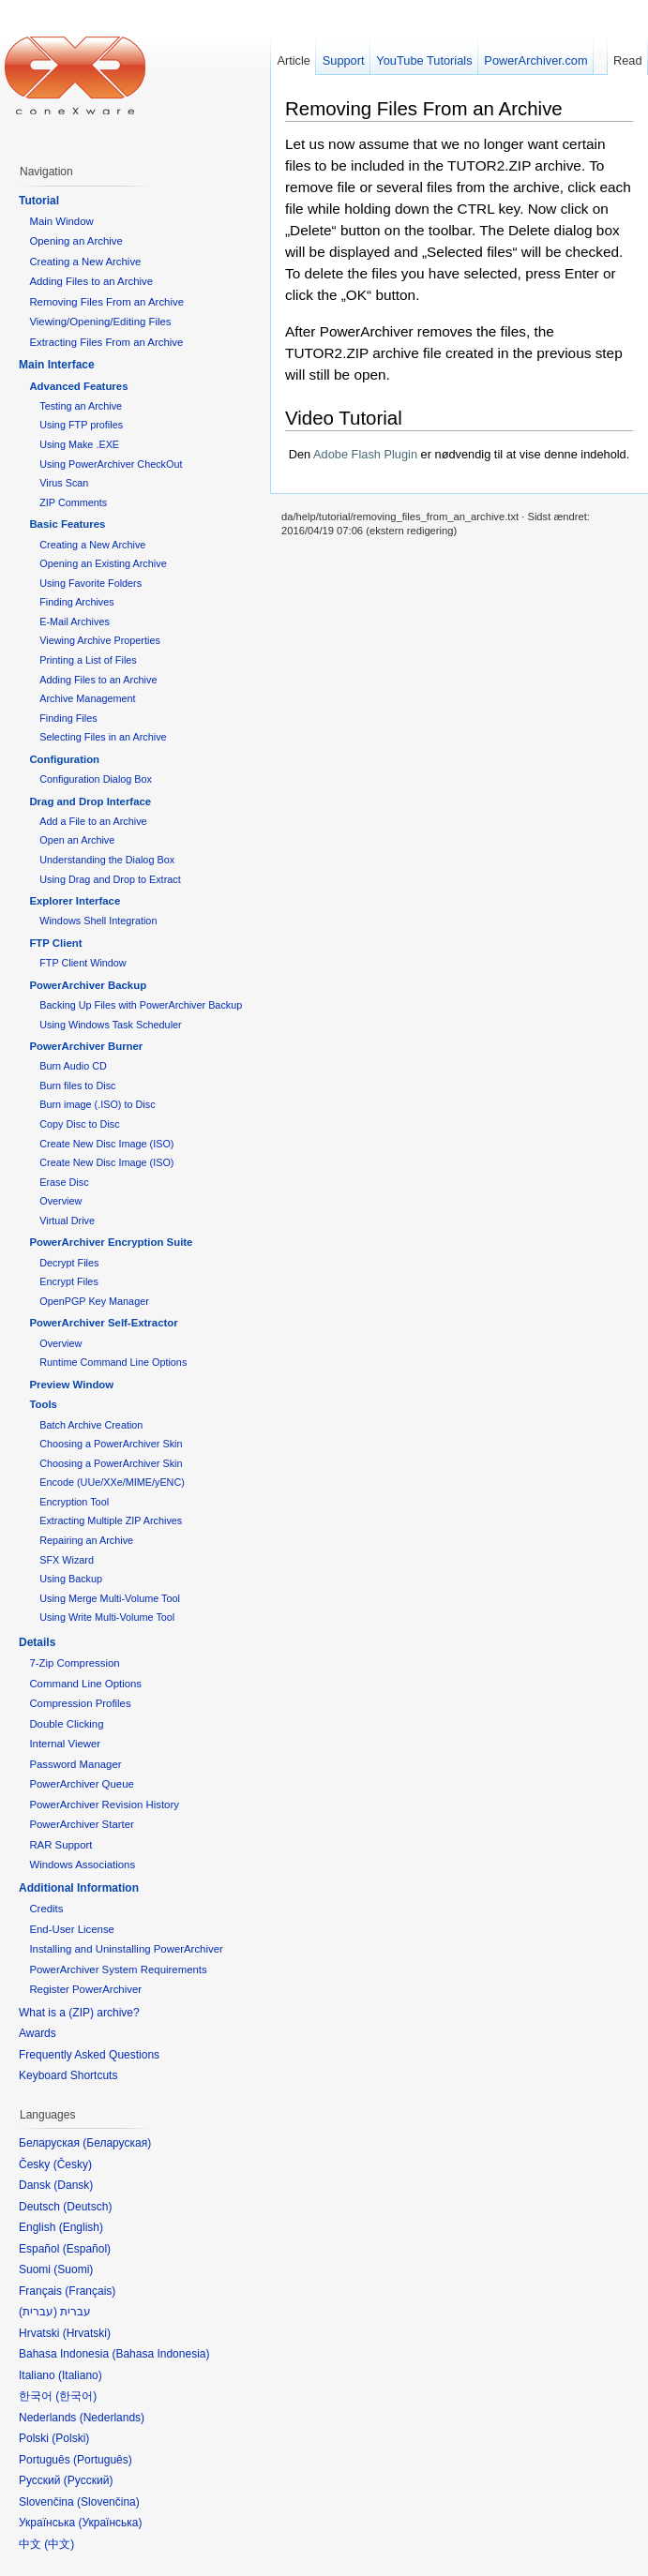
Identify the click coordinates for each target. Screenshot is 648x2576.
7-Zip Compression (74, 1663)
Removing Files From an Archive (424, 108)
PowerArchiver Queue (81, 1784)
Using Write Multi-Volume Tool (106, 1617)
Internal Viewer (64, 1743)
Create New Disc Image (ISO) (106, 1143)
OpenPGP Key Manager (94, 1301)
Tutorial (39, 200)
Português (102, 2459)
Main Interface (57, 364)
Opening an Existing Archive (102, 563)
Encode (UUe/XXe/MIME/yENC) (112, 1482)
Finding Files (68, 718)
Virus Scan (63, 482)
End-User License (71, 1929)
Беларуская (116, 2142)
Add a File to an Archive (92, 821)
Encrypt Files (68, 1281)
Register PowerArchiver (85, 1989)
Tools (43, 1404)
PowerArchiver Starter (81, 1824)
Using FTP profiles (81, 424)
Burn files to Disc (77, 1085)
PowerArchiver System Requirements (117, 1969)
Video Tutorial (343, 417)
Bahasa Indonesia (160, 2353)
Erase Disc (63, 1182)
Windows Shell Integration (98, 920)
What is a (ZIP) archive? (79, 2012)
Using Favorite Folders (90, 583)
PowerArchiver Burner (86, 1046)
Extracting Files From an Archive (106, 342)
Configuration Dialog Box (95, 779)
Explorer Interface (74, 900)
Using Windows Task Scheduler (110, 1024)
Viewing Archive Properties (99, 640)
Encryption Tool (74, 1501)
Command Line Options (85, 1683)
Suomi (73, 2269)
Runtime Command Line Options (113, 1362)
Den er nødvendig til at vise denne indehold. (459, 454)
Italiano (80, 2375)
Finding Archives (76, 601)
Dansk (73, 2185)
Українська (110, 2522)
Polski (70, 2438)
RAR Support (60, 1844)
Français (90, 2291)
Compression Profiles (79, 1703)
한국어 (76, 2396)
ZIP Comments (73, 502)
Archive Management (87, 698)
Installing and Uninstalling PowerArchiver (125, 1948)
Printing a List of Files (88, 660)
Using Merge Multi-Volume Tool (109, 1598)
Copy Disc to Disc (79, 1124)
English (81, 2227)
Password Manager (75, 1764)
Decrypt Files (68, 1262)
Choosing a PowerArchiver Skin (110, 1443)
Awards (37, 2033)
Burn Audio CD (73, 1065)
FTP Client (55, 943)
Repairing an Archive (86, 1540)
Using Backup (70, 1578)
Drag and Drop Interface (90, 801)
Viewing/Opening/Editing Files (100, 321)
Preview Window (71, 1384)
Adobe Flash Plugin (365, 454)
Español (87, 2248)
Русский (89, 2480)
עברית (38, 2311)
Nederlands (112, 2417)
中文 (59, 2544)
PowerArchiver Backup (87, 985)
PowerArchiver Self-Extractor (103, 1322)
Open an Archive (76, 840)
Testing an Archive (80, 406)
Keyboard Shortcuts (68, 2075)
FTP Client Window (82, 962)
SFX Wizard (66, 1559)
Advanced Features (78, 386)
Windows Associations (82, 1864)
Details (37, 1642)
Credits (46, 1908)
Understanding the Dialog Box (106, 859)
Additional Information (79, 1888)
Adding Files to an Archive (91, 281)
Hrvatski (87, 2333)
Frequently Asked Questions (89, 2054)
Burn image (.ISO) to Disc (97, 1104)
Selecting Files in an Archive (102, 736)
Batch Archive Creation (91, 1424)
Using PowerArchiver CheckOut (110, 464)
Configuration (64, 759)
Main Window (61, 221)
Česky (72, 2164)
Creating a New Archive (85, 261)
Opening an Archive (75, 241)
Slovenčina (108, 2502)
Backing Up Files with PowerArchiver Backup (140, 1005)
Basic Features (67, 524)
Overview (60, 1200)
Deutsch (87, 2206)
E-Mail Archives (74, 621)
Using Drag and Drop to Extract (109, 879)
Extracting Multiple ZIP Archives (110, 1520)
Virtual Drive (67, 1220)
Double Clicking (66, 1724)
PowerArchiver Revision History (104, 1804)
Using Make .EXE (79, 444)
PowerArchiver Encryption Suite (110, 1242)
